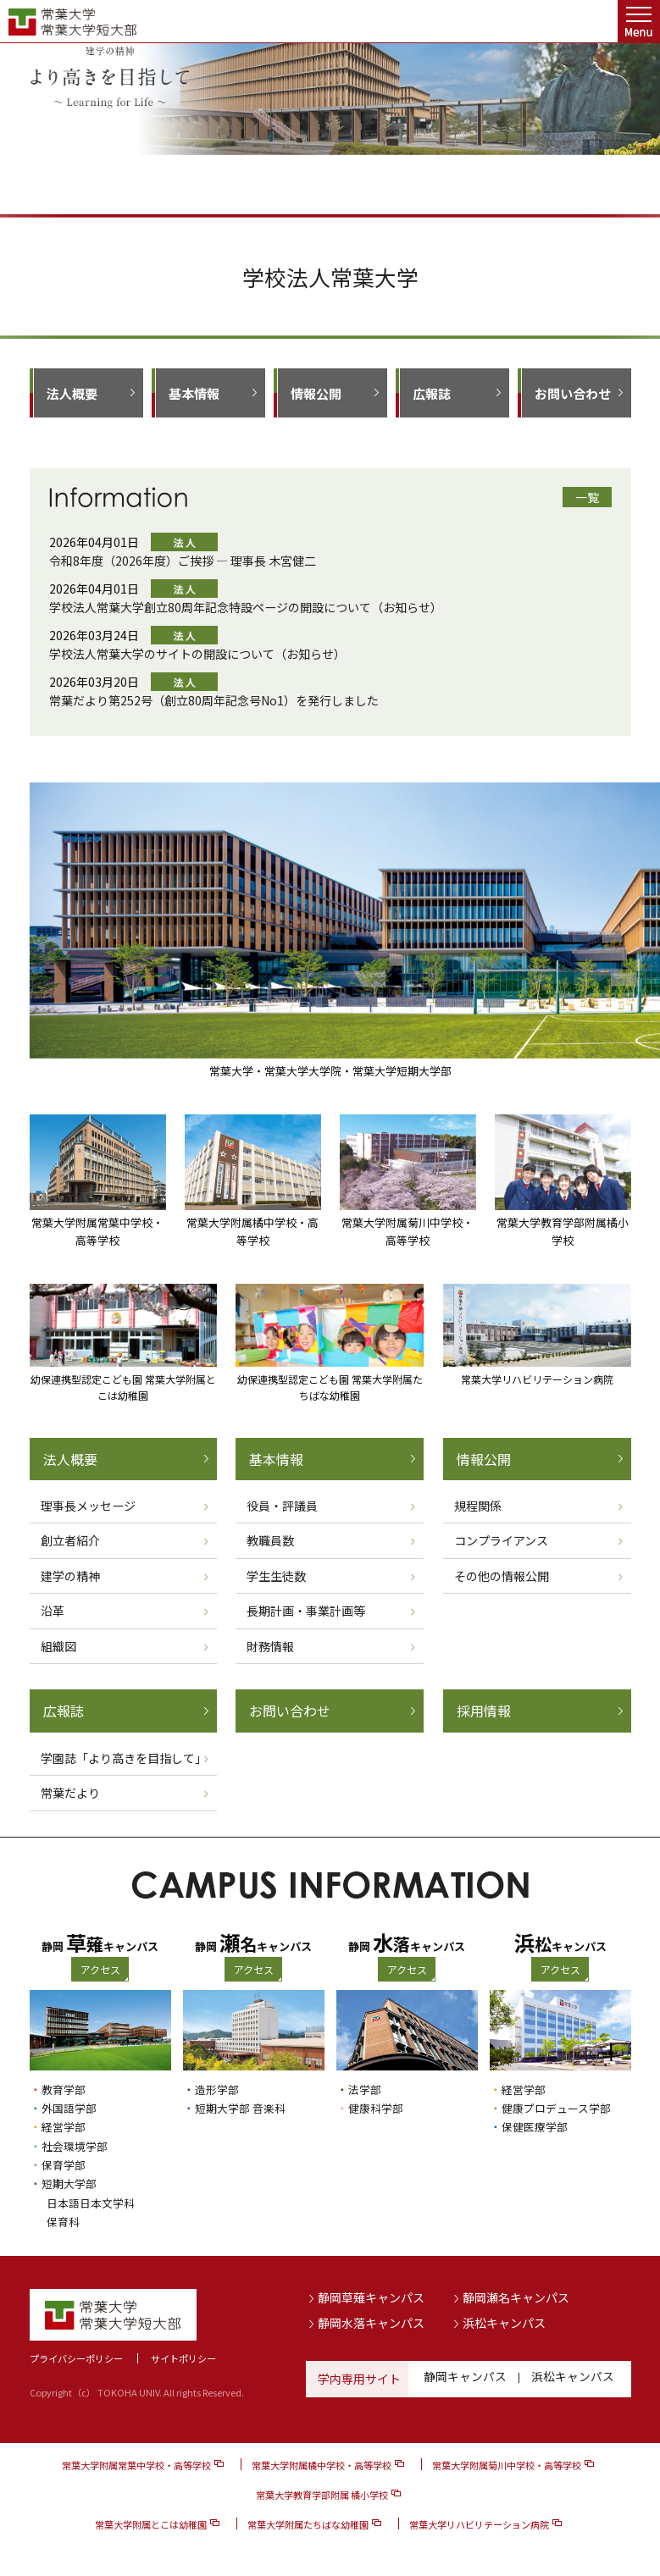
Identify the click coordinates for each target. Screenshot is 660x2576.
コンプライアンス (501, 1540)
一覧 (587, 497)
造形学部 (218, 2089)
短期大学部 (71, 2182)
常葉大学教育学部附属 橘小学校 (322, 2493)
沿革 (52, 1610)
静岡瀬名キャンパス (516, 2296)
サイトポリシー (183, 2356)
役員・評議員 (282, 1505)
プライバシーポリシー (76, 2356)
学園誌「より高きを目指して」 (124, 1758)
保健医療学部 (537, 2126)
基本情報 (194, 393)
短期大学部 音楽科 (243, 2107)
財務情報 (270, 1646)
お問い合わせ (573, 393)
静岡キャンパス (465, 2377)
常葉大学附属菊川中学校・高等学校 (506, 2463)
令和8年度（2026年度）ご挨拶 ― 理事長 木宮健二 (182, 560)
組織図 (58, 1646)
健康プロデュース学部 (560, 2107)
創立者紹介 (70, 1540)
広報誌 (432, 393)
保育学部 (65, 2163)
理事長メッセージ (88, 1505)
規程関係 (478, 1505)
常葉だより (70, 1792)
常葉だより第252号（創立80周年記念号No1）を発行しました (214, 700)
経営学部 (65, 2126)
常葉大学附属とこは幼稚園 (151, 2522)
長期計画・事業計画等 (306, 1610)
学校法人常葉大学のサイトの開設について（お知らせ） (197, 653)
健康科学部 (378, 2107)
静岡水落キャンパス (371, 2320)
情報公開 (316, 393)
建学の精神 (70, 1575)
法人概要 (72, 393)
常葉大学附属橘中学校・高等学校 (321, 2463)
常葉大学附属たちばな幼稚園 (308, 2522)
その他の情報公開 (501, 1575)
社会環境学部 (77, 2145)
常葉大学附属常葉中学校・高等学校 (136, 2463)
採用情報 (484, 1710)
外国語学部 (71, 2107)
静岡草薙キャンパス (371, 2296)
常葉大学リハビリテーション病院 (479, 2522)
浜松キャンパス (504, 2320)
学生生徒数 (276, 1575)
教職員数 (270, 1540)
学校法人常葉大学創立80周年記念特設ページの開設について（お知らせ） (245, 607)
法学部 (366, 2089)
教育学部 (65, 2089)
